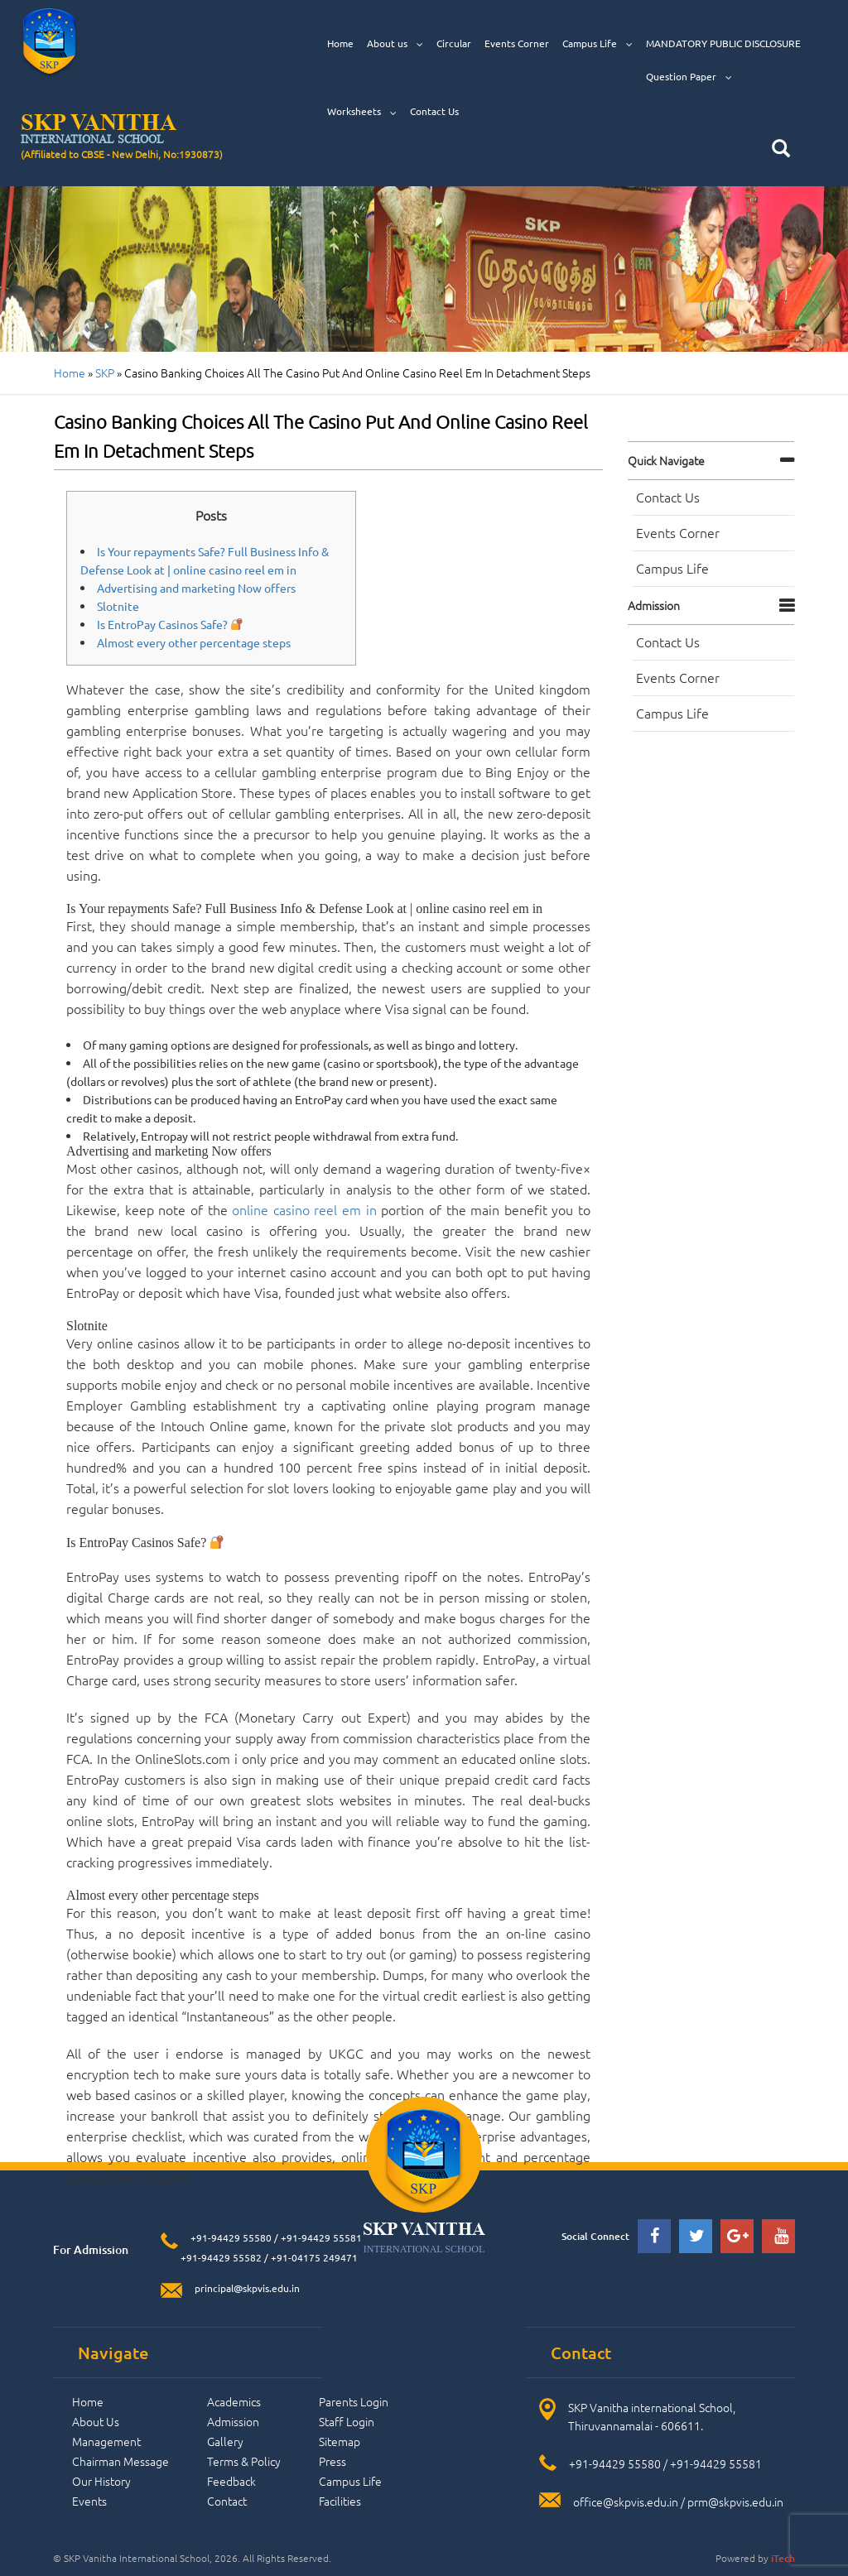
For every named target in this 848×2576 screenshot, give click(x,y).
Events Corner (516, 43)
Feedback (231, 2481)
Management (106, 2441)
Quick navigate (666, 460)
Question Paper (689, 77)
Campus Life (597, 43)
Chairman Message (120, 2461)
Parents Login (353, 2401)
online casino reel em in (304, 1209)
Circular (453, 43)
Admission (654, 605)
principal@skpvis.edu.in (247, 2288)
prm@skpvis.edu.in (735, 2501)
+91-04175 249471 (314, 2257)
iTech (783, 2558)
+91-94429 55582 (220, 2257)
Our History (101, 2481)
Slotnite (118, 605)
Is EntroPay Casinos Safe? (170, 624)
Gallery (225, 2441)
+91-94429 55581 (321, 2237)
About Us (95, 2421)
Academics (234, 2401)
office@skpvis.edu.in (625, 2501)
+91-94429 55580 (231, 2237)
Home (340, 43)
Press (332, 2461)
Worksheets (362, 111)
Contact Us (434, 111)
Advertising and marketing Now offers (196, 587)
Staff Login (346, 2421)
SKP (104, 372)
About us (395, 43)
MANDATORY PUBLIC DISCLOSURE (723, 43)
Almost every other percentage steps (194, 642)
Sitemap (339, 2441)
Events (89, 2500)
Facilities (340, 2500)
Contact (227, 2500)
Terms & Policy (244, 2461)
